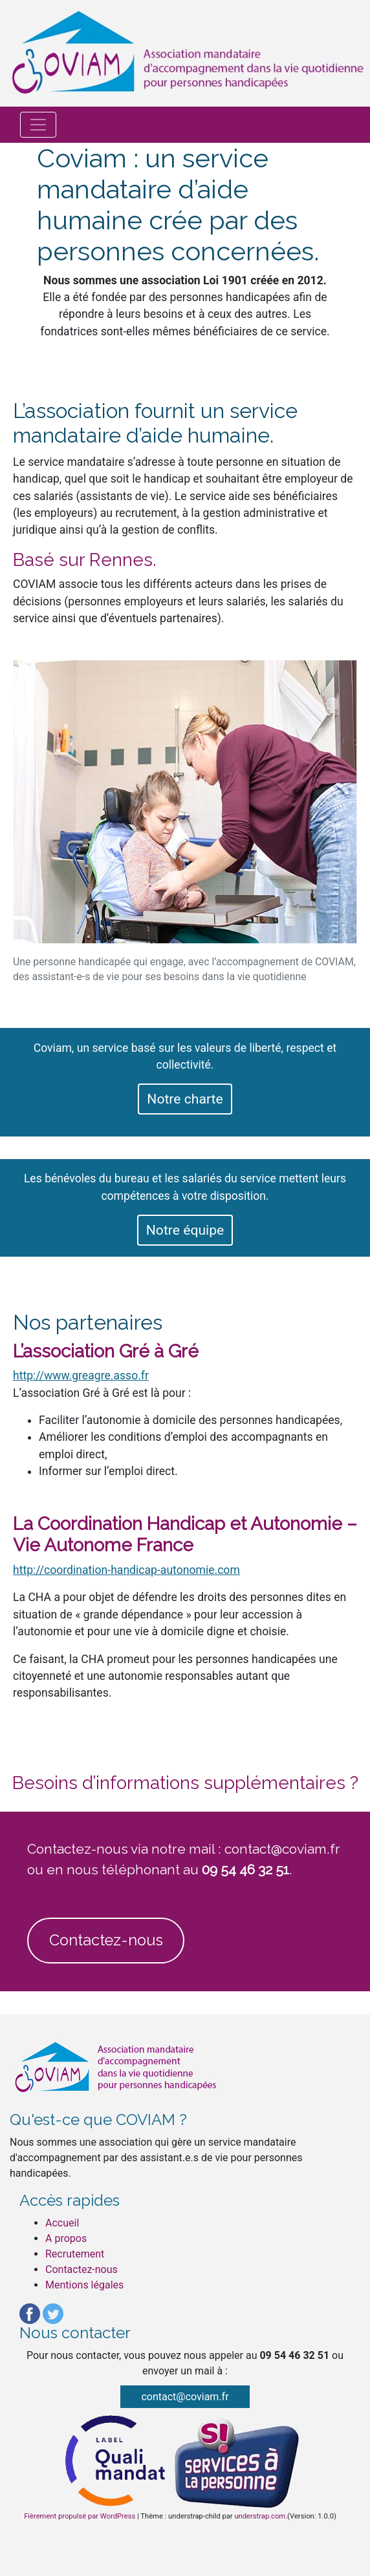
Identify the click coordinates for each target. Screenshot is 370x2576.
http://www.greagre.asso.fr (81, 1375)
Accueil (62, 2223)
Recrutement (74, 2254)
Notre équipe (185, 1230)
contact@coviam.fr (184, 2397)
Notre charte (185, 1099)
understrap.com (259, 2516)
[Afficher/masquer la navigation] (38, 125)
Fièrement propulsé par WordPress (79, 2516)
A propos (66, 2238)
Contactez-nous (106, 1940)
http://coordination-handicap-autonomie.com (126, 1570)
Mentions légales (84, 2285)
